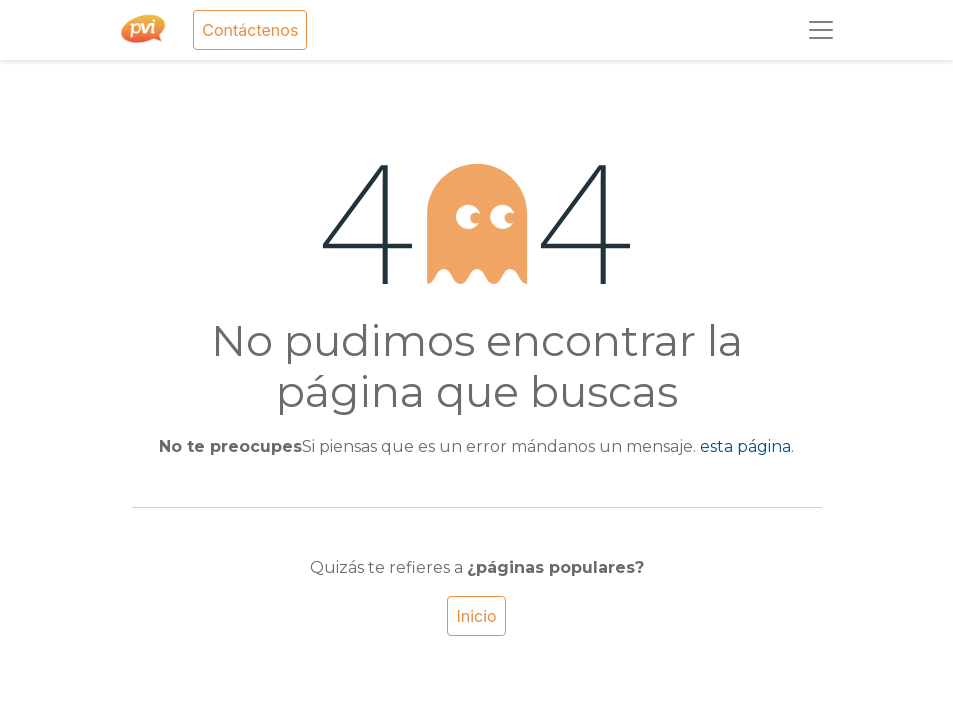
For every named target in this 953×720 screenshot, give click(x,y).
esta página (745, 446)
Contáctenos (250, 30)
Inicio (476, 616)
